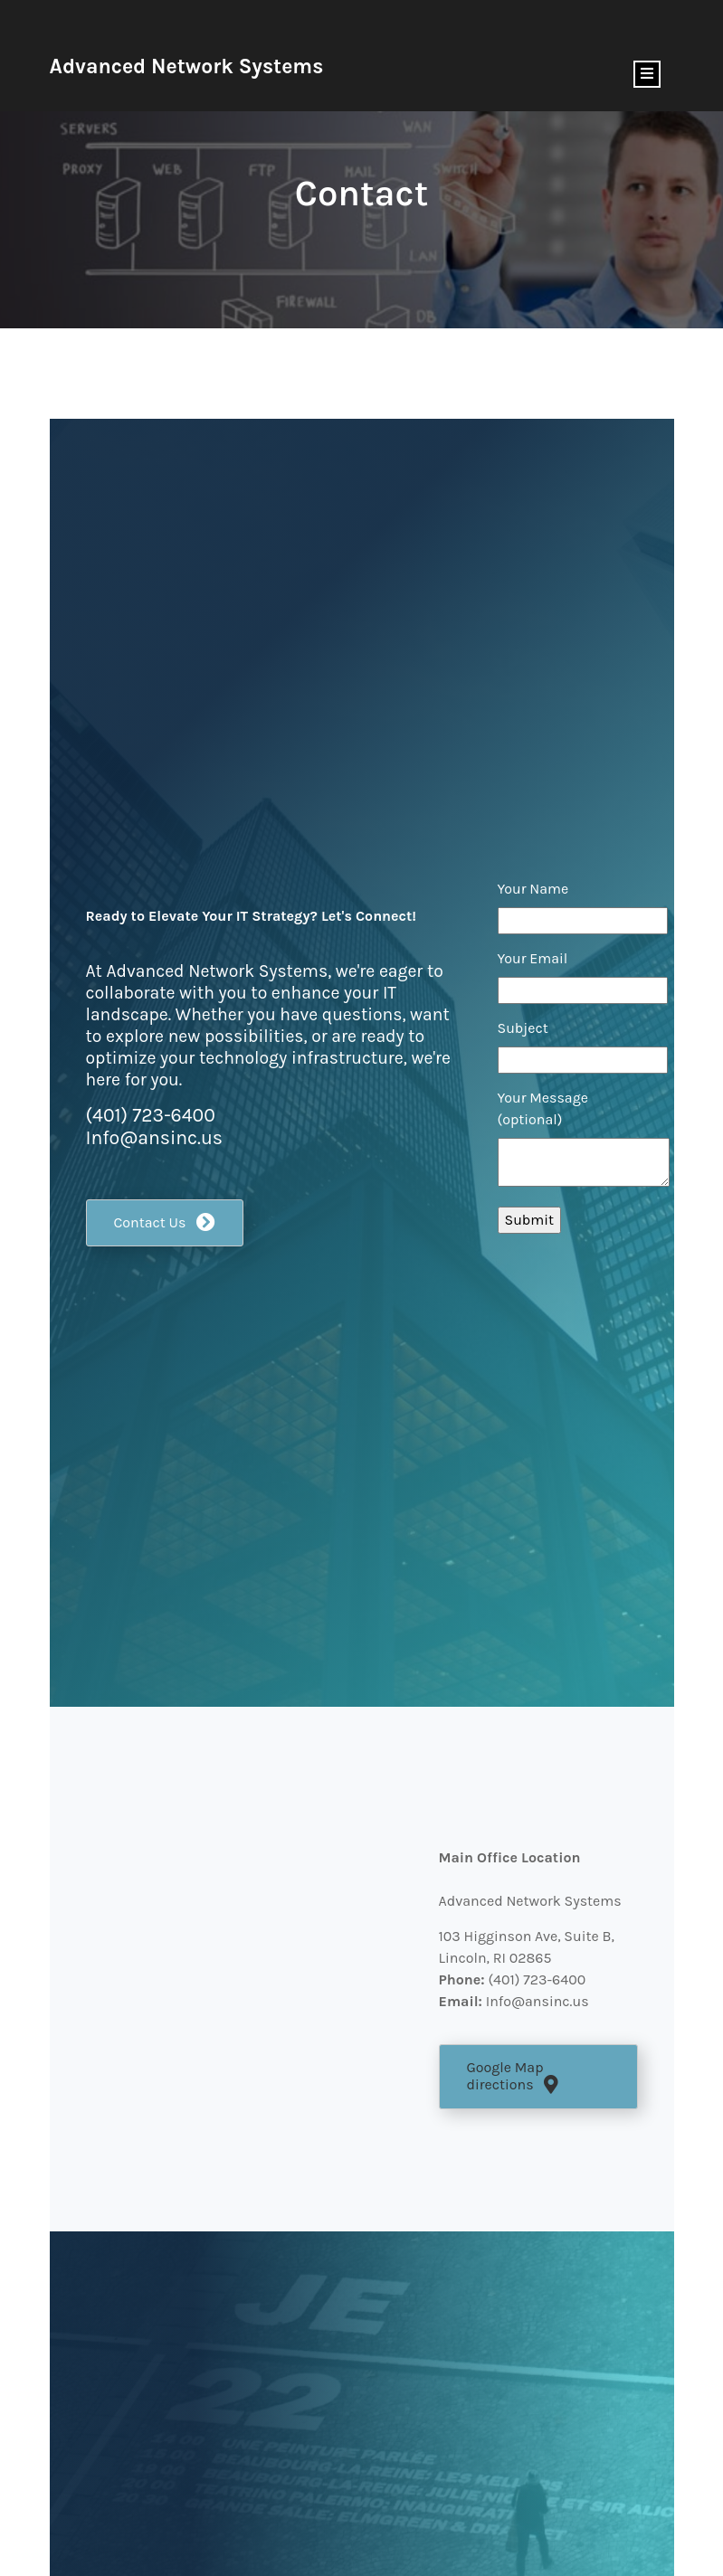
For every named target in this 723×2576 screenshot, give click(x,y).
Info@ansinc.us (154, 1137)
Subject (523, 1028)
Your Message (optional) (543, 1108)
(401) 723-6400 (150, 1114)
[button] (165, 1223)
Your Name (533, 888)
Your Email (533, 958)
